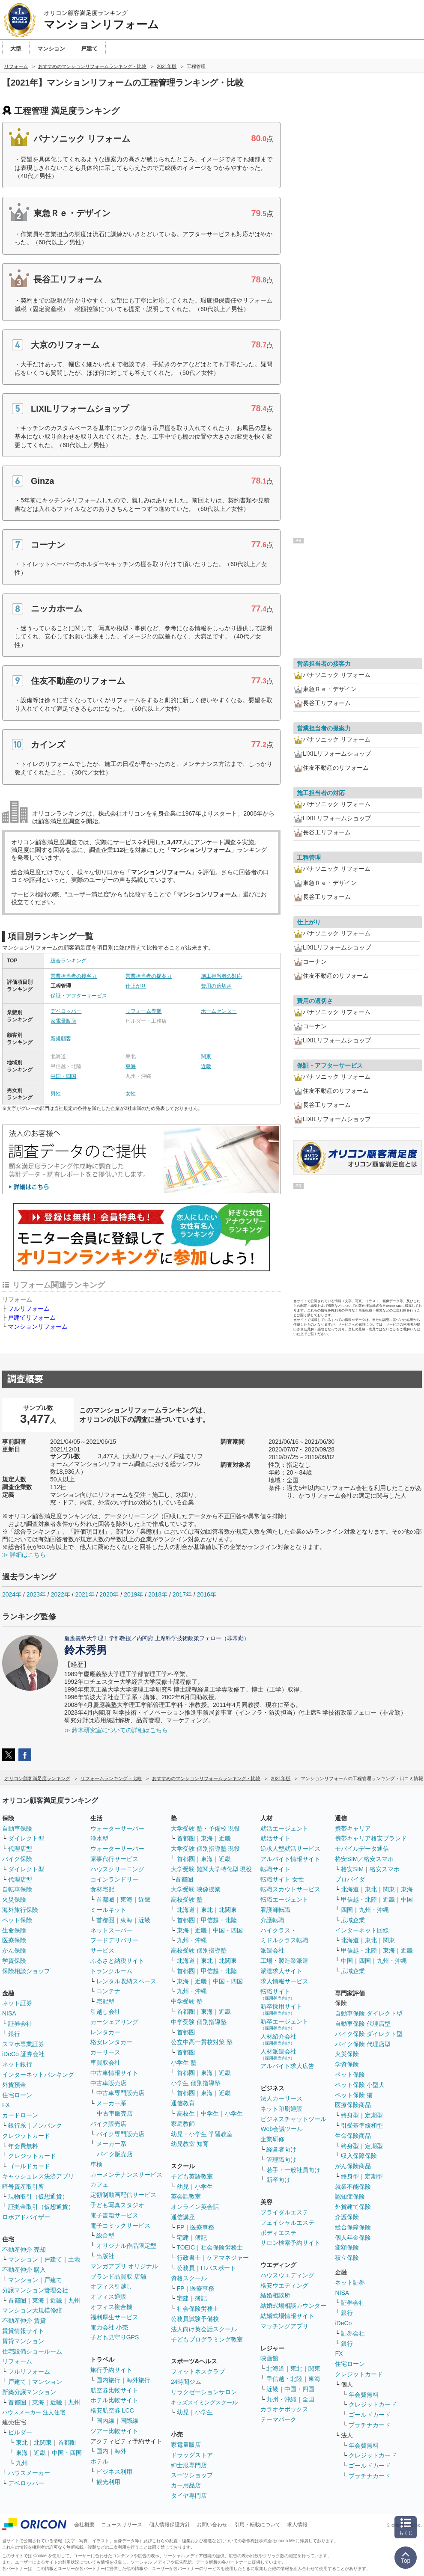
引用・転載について (257, 2525)
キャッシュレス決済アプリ (38, 2176)
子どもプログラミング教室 (207, 2339)
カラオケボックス (284, 2409)
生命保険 (14, 1930)
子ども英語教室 (192, 2176)
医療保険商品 (353, 2104)
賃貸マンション (23, 2341)
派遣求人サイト (281, 1971)
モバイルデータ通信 (362, 1848)
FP (181, 2227)
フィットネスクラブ (198, 2371)
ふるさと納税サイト (117, 1960)
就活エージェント (284, 1828)
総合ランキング (69, 961)
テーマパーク (278, 2419)
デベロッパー (66, 1011)
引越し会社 (105, 2011)
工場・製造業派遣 (284, 1960)
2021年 (84, 1594)
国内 (102, 2451)
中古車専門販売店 (120, 2092)
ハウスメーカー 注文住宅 (33, 2412)
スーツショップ (192, 2475)
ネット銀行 (17, 2064)
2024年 (11, 1594)
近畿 (206, 1066)
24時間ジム (186, 2381)
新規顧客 (61, 1039)
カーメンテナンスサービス (126, 2174)
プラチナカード (370, 2425)
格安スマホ (385, 1869)
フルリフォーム (29, 1308)
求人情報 (297, 2525)
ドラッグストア (192, 2454)
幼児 (183, 2186)
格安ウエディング (284, 2285)
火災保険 (14, 1899)
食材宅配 (102, 1889)
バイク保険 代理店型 (363, 2044)
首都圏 (17, 2300)
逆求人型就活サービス (290, 1848)
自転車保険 (17, 1889)
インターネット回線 (362, 1930)
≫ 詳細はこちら (24, 1554)
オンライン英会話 (195, 2206)
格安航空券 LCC (112, 2410)
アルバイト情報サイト (290, 1858)
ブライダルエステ (284, 2212)
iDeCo (343, 2323)
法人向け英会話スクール (204, 2329)
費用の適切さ (216, 986)
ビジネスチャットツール (293, 2119)
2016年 (206, 1594)
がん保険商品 (353, 2166)
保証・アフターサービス (79, 996)
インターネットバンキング (38, 2074)
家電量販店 (63, 1021)
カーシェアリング (114, 2021)
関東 (206, 1056)
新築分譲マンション (29, 2392)
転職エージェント (284, 1899)
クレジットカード (26, 2135)
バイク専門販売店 (120, 2134)
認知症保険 (350, 2196)
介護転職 (272, 1920)
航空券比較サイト (114, 2390)
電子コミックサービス (120, 2225)
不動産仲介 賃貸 (24, 2320)
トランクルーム (111, 1971)
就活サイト (275, 1838)
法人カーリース (281, 2098)
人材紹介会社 (278, 2039)
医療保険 (14, 1940)
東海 (130, 1066)
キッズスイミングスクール (204, 2402)
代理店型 (20, 1848)
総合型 (105, 2235)
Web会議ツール (281, 2128)
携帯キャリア (353, 1828)
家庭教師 (183, 2123)
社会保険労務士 (222, 2247)
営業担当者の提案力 (148, 976)
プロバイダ (350, 1879)
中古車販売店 (108, 2083)
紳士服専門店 (189, 2465)
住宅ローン (17, 2095)
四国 (347, 1909)
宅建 (183, 2237)
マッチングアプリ (284, 2326)
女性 (130, 1094)
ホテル (99, 2461)
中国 (407, 1899)
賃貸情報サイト (23, 2330)
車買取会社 (105, 2062)
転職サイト (275, 1869)
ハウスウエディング (287, 2275)
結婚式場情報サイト (287, 2315)
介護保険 (347, 2217)
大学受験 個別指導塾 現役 (205, 1848)
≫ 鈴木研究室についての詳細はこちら (116, 1730)
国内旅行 (108, 2380)
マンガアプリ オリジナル (124, 2266)
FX (6, 2104)
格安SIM (352, 1869)
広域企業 (353, 1920)
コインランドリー (114, 1879)
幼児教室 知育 (190, 2143)
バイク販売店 (108, 2123)
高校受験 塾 (187, 1899)
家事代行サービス (114, 1858)
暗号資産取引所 (23, 2186)
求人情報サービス (284, 1981)
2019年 (133, 1594)
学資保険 (14, 1960)
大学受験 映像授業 (196, 1889)
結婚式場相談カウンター (293, 2305)
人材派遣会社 (278, 2054)
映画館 (269, 2358)
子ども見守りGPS (114, 2337)
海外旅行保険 (20, 1909)
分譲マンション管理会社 (35, 2290)
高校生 (186, 2113)
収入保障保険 (359, 2155)
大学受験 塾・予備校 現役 (205, 1828)
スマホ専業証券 (23, 2044)
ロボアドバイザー (26, 2217)
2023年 (36, 1594)
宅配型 (105, 2001)
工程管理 (309, 857)
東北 (22, 2442)
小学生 (234, 2113)
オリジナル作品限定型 (126, 2245)
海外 (120, 2451)
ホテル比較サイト (114, 2400)
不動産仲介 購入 (24, 2269)
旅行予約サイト (111, 2369)
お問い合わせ (212, 2525)
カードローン (20, 2115)
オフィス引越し (111, 2286)
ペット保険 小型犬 (360, 2084)
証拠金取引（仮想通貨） (41, 2206)
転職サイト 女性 (282, 1879)
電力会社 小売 (109, 2327)
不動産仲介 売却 (24, 2249)
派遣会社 (272, 1950)
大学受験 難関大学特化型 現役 (211, 1869)
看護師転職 (275, 1909)
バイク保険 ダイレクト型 (369, 2033)
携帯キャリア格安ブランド (371, 1838)
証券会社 (20, 2023)
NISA (9, 2013)
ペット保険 (17, 1920)
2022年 (60, 1594)
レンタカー (105, 2032)
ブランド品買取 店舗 (118, 2276)
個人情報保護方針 (169, 2525)
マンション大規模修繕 (32, 2310)
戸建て (53, 2259)
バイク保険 (17, 1858)
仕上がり (135, 986)
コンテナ (108, 1991)
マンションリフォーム (38, 1326)
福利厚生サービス (114, 2317)
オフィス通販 (108, 2296)
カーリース (105, 2052)
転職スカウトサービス (290, 1889)
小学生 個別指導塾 (196, 2083)
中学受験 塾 (187, 2001)
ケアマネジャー (228, 2257)
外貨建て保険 (353, 2206)
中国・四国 (63, 1076)
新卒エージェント (284, 2024)
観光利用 (108, 2481)
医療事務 (202, 2227)
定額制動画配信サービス (123, 2194)
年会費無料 (23, 2146)
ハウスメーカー (29, 2472)
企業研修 (272, 2139)
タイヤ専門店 (189, 2495)
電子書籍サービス (114, 2215)
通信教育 (183, 2103)
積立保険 (347, 2257)
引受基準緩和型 (362, 2125)
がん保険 (14, 1950)
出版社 (105, 2256)
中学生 (210, 2113)
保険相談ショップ (26, 1971)
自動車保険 (17, 1828)
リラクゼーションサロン (204, 2392)
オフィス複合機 (111, 2306)
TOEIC (186, 2247)
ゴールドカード (29, 2166)
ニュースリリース (121, 2525)
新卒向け (278, 2179)
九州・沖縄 (192, 1940)
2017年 (182, 1594)
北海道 (186, 1909)
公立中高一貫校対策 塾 (202, 2042)
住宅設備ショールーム (32, 2351)
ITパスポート (218, 2267)
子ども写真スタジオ (117, 2205)
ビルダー (20, 2432)
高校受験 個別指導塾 (199, 1950)
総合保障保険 (353, 2227)
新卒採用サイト (281, 2009)
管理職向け (281, 2159)
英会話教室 (186, 2196)
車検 (96, 2164)
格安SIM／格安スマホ (364, 1858)
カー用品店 (186, 2485)
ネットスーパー (111, 1930)
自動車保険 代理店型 (363, 2023)
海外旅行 (138, 2380)
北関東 (43, 2442)
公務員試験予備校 (195, 2318)
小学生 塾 (184, 2062)
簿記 (201, 2237)
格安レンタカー (111, 2042)
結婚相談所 (275, 2295)
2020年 (109, 1594)
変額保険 (347, 2247)
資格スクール (189, 2278)
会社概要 (84, 2525)
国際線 (129, 2420)
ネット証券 (17, 2003)
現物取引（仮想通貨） (38, 2196)
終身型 (350, 2115)
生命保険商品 (353, 2135)
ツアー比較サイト (114, 2431)
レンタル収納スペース (126, 1981)
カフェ (99, 2184)
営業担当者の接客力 (74, 976)
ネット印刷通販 (281, 2108)
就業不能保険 (353, 2186)
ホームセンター (219, 1011)
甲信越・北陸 (219, 1920)
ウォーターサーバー (117, 1828)
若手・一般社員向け (293, 2169)
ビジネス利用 (114, 2471)
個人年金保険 (353, 2237)
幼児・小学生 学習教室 (202, 2134)
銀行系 (17, 2125)
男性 (56, 1094)
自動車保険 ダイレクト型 (369, 2013)
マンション (23, 2259)
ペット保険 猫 (354, 2095)
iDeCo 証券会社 (23, 2054)
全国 (308, 2399)
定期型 (374, 2115)
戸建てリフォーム (32, 1317)
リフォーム (17, 2361)
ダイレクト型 (26, 1838)
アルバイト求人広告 (287, 2066)
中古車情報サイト (114, 2072)
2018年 (157, 1594)
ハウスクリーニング (117, 1869)
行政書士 (189, 2257)
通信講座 (183, 2217)
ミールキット (108, 1909)
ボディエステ (278, 2232)
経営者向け (281, 2149)
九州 (74, 2300)
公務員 (186, 2267)
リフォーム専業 (143, 1011)
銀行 (14, 2033)
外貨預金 (14, 2084)
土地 (74, 2259)
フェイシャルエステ (287, 2222)
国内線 (105, 2420)
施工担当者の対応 (221, 976)
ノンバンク (47, 2125)
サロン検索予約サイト (290, 2242)
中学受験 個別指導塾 (199, 2021)
